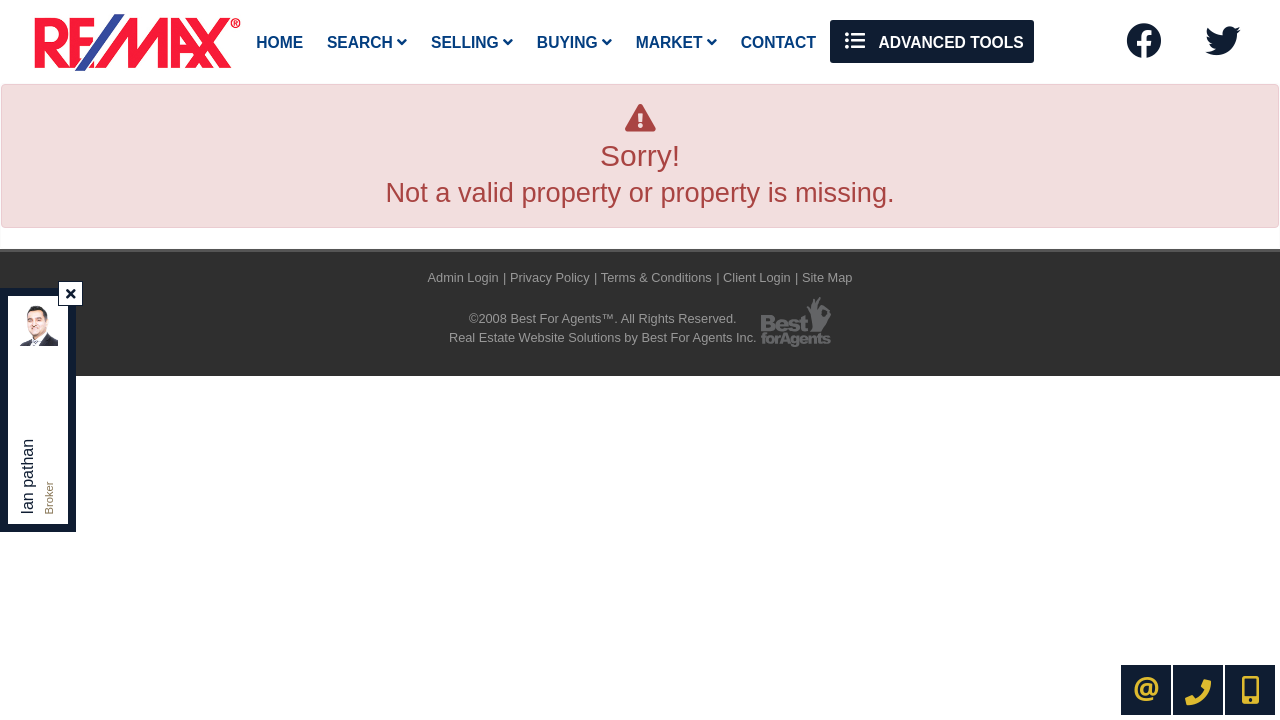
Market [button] (676, 42)
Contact (778, 42)
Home (279, 42)
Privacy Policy (550, 277)
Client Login (757, 277)
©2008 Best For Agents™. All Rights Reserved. (603, 318)
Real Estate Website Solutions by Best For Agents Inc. (603, 337)
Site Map (827, 277)
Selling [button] (472, 42)
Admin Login (463, 277)
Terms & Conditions (656, 277)
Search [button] (367, 42)
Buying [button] (574, 42)
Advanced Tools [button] (932, 41)
